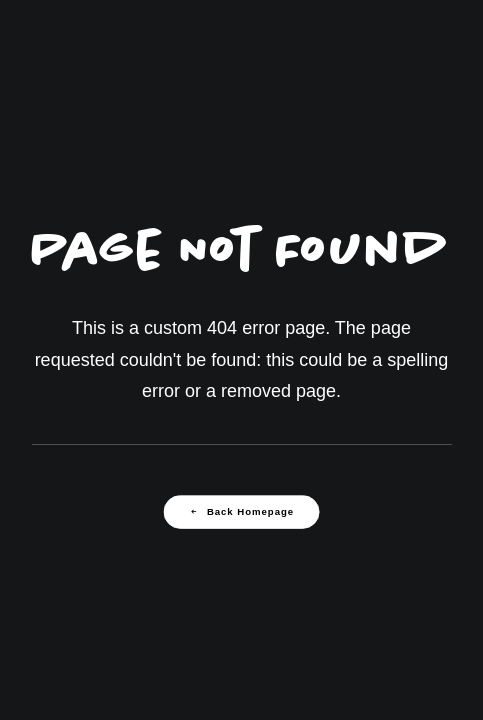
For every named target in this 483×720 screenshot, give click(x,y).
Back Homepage (241, 511)
